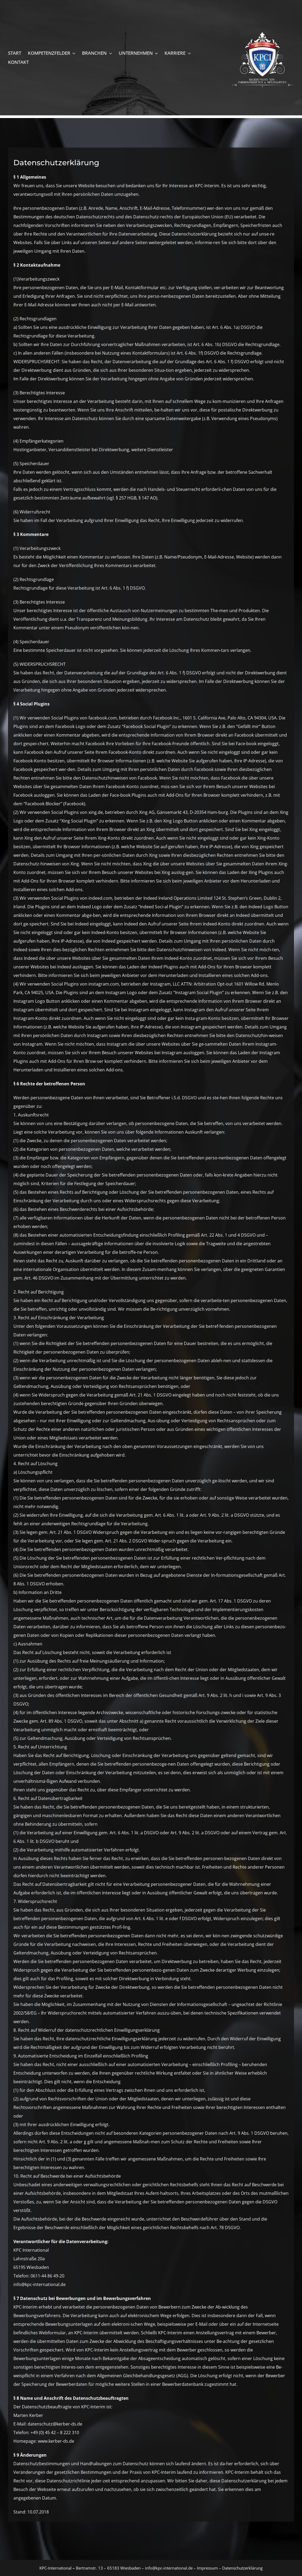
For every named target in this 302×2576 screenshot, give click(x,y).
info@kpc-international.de (169, 2568)
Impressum (207, 2568)
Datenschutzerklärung (242, 2568)
